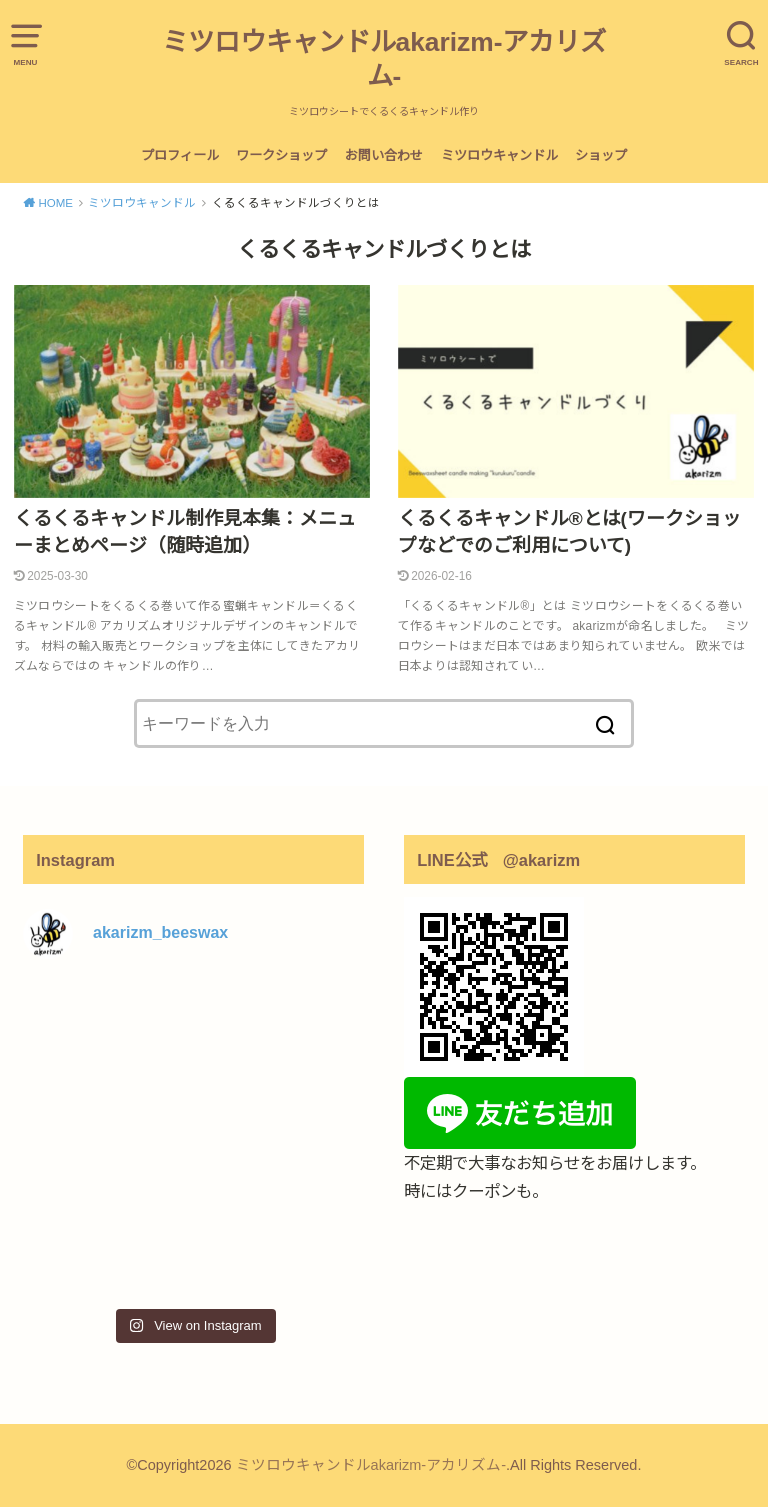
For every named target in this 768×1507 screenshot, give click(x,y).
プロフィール (180, 155)
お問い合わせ (384, 155)
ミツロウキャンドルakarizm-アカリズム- (384, 59)
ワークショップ (281, 155)
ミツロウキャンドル (499, 155)
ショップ (601, 155)
